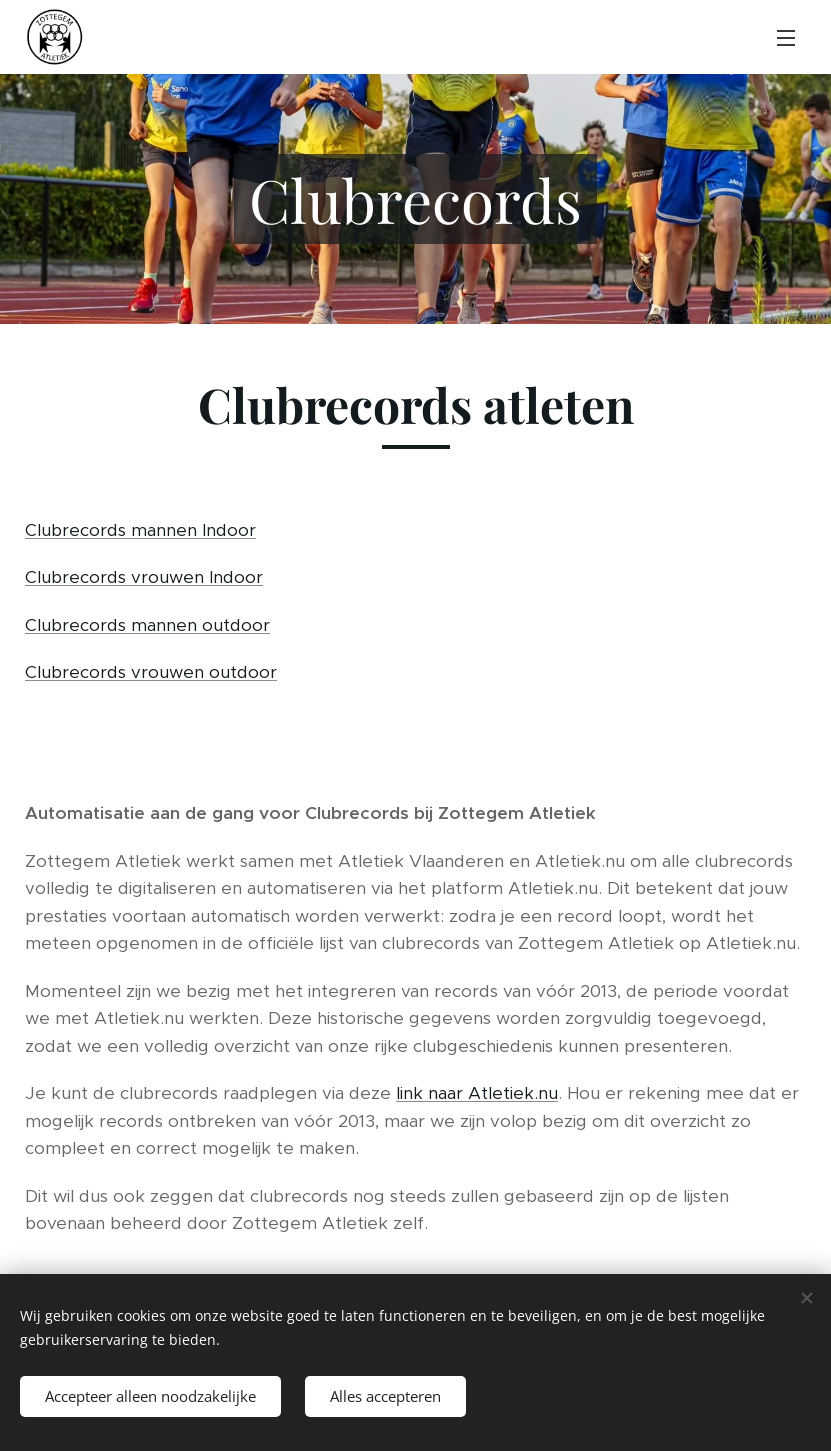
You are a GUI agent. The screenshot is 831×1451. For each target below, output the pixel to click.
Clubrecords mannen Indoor (140, 530)
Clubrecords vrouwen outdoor (151, 672)
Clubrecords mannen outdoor (147, 625)
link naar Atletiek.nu (477, 1093)
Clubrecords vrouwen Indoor (144, 577)
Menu (786, 38)
